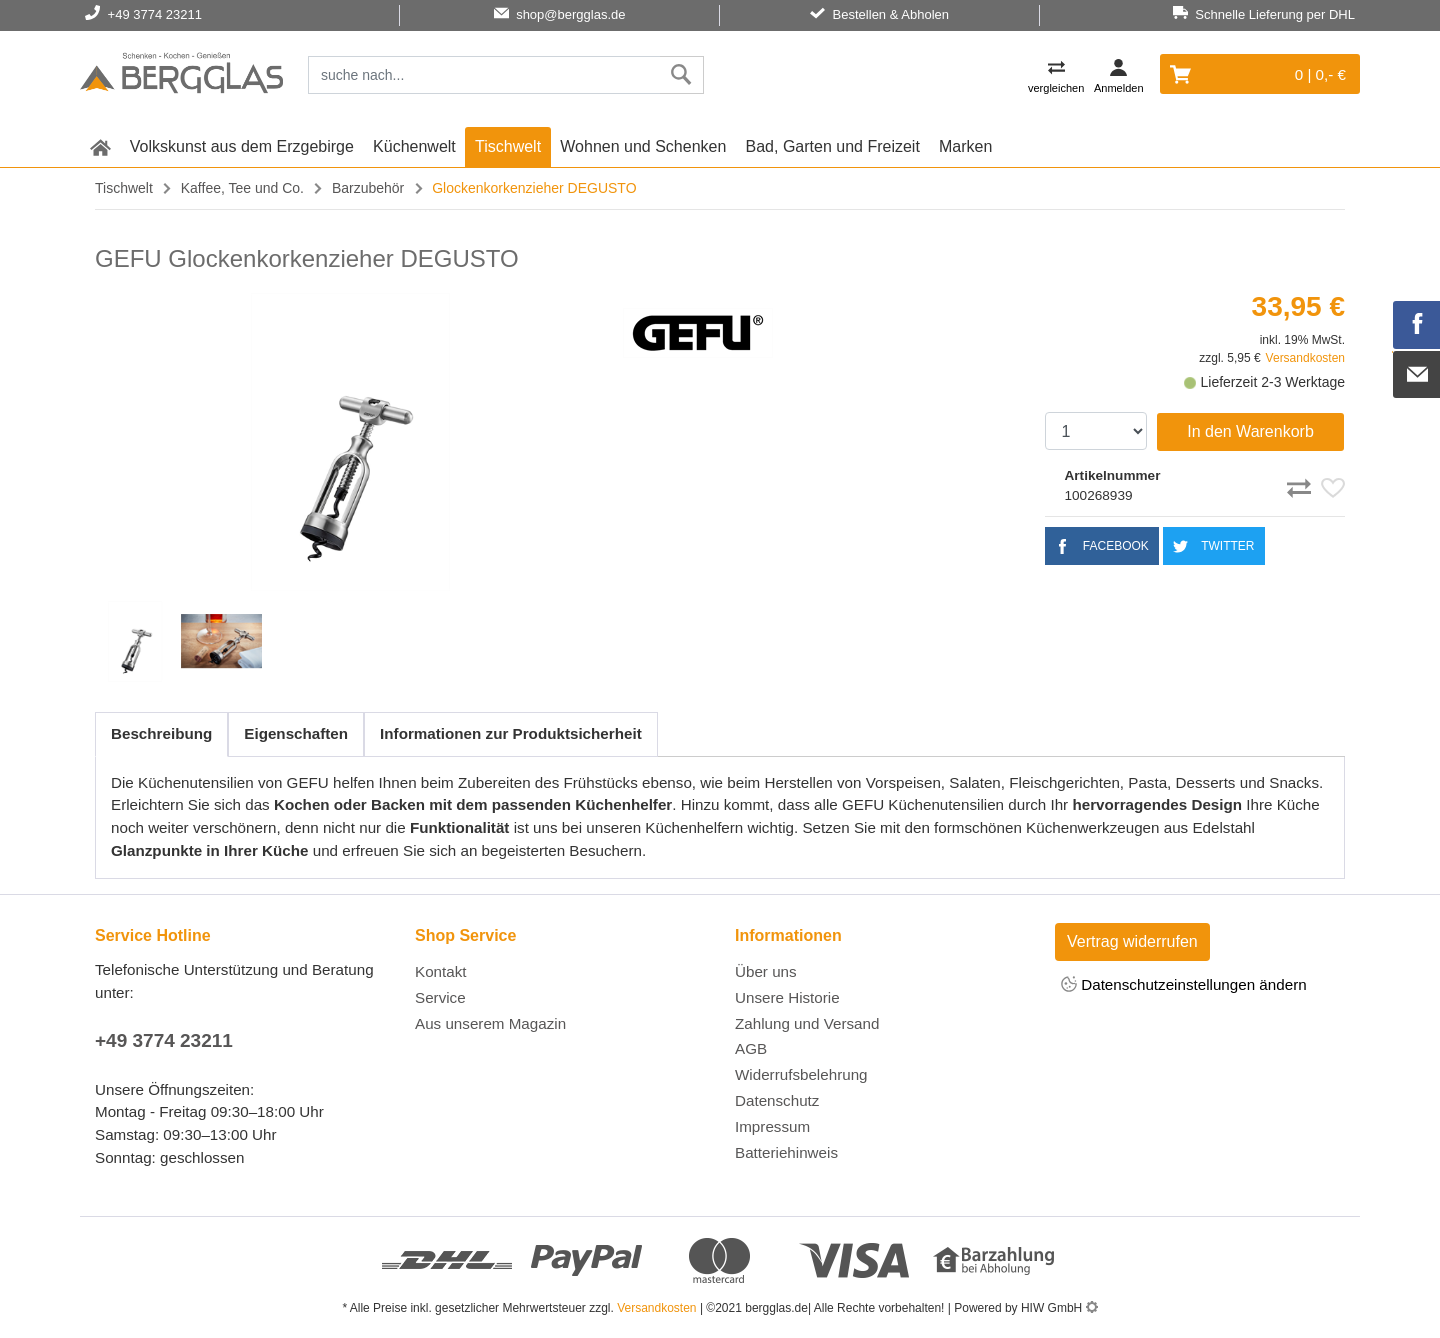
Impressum (772, 1126)
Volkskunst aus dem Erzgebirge (242, 146)
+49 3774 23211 (164, 1040)
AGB (751, 1048)
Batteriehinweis (786, 1152)
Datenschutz (777, 1100)
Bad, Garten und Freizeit (833, 146)
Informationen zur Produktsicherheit (511, 733)
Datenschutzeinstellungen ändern (1184, 985)
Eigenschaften (296, 733)
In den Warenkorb (1250, 431)
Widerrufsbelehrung (801, 1074)
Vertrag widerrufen (1132, 941)
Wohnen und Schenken (643, 146)
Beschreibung (161, 733)
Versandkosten (1305, 358)
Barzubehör (368, 188)
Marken (965, 146)
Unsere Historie (787, 997)
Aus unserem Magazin (490, 1023)
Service (440, 997)
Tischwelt (508, 146)
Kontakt (441, 971)
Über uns (766, 971)
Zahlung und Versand (807, 1023)
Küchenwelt (414, 146)
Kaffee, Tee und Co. (242, 188)
